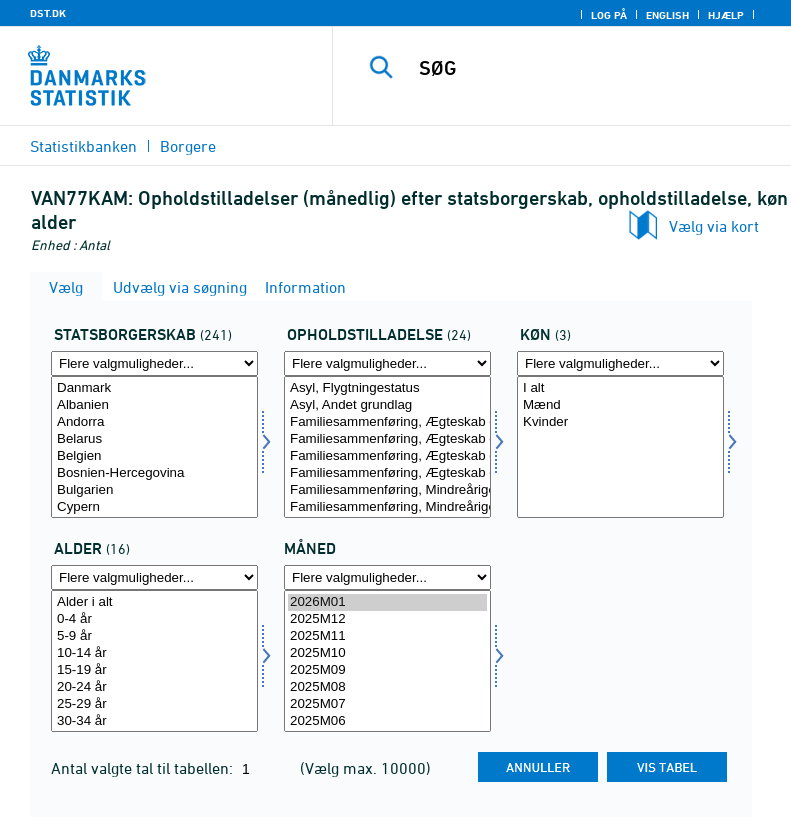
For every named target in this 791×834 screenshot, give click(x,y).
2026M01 (387, 602)
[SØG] (592, 68)
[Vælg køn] (620, 447)
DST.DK (48, 13)
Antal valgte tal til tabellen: (144, 768)
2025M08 (387, 687)
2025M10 (387, 653)
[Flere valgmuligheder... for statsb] (154, 363)
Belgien (154, 456)
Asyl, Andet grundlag (387, 405)
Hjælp (726, 15)
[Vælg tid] (387, 661)
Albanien (154, 405)
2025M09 (387, 670)
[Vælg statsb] (154, 447)
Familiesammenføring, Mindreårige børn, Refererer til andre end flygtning (387, 507)
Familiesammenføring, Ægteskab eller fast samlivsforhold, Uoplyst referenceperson (387, 473)
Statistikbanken (83, 146)
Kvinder (620, 422)
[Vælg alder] (154, 661)
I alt (620, 388)
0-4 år (154, 619)
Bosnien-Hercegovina (154, 473)
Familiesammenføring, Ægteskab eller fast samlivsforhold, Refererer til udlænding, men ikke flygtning (387, 439)
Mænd (620, 405)
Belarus (154, 439)
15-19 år (154, 670)
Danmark (154, 388)
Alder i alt (154, 602)
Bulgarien (154, 490)
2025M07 (387, 704)
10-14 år (154, 653)
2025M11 (387, 636)
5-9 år (154, 636)
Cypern (154, 507)
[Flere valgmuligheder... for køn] (620, 363)
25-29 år (154, 704)
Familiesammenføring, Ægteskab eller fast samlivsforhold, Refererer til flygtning (387, 422)
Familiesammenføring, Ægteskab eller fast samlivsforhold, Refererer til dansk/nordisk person (387, 456)
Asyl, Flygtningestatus (387, 388)
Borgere (188, 146)
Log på (609, 15)
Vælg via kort (714, 226)
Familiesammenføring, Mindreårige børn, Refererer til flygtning (387, 490)
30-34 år (154, 721)
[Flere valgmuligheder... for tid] (387, 577)
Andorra (154, 422)
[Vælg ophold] (387, 447)
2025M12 (387, 619)
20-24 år (154, 687)
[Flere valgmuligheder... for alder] (154, 577)
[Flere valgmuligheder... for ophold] (387, 363)
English (667, 15)
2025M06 (387, 721)
